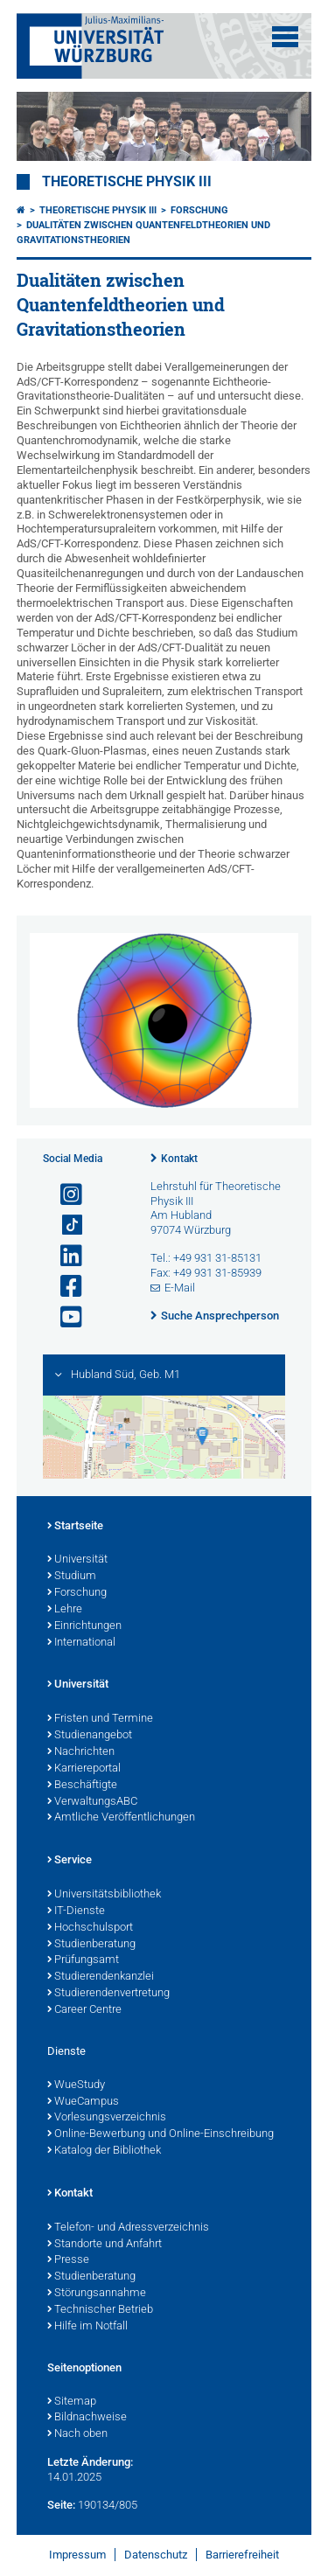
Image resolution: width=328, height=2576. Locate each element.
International (81, 1643)
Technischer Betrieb (100, 2310)
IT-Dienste (76, 1911)
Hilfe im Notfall (87, 2327)
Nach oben (77, 2434)
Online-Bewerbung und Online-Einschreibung (160, 2134)
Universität (77, 1560)
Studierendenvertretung (108, 1994)
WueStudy (76, 2085)
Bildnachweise (87, 2418)
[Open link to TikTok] (64, 1225)
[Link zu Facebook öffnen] (64, 1286)
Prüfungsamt (83, 1960)
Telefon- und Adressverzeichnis (128, 2228)
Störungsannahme (96, 2293)
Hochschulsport (90, 1928)
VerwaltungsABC (92, 1802)
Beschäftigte (82, 1785)
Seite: (61, 2504)
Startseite (75, 1527)
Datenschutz (155, 2554)
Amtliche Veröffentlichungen (121, 1818)
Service (69, 1861)
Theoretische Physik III (127, 182)
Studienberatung (91, 1945)
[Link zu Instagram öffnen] (64, 1195)
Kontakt (179, 1158)
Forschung (199, 210)
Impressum (77, 2554)
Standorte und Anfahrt (104, 2244)
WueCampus (83, 2102)
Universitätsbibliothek (104, 1895)
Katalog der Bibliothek (104, 2151)
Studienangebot (89, 1736)
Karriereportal (84, 1769)
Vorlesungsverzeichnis (106, 2118)
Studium (71, 1576)
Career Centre (84, 2010)
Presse (68, 2260)
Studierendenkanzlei (100, 1977)
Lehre (64, 1610)
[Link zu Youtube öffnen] (64, 1317)
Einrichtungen (84, 1626)
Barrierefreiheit (242, 2554)
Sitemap (71, 2402)
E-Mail (179, 1287)
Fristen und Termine (100, 1719)
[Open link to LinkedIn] (64, 1256)
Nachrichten (81, 1752)
